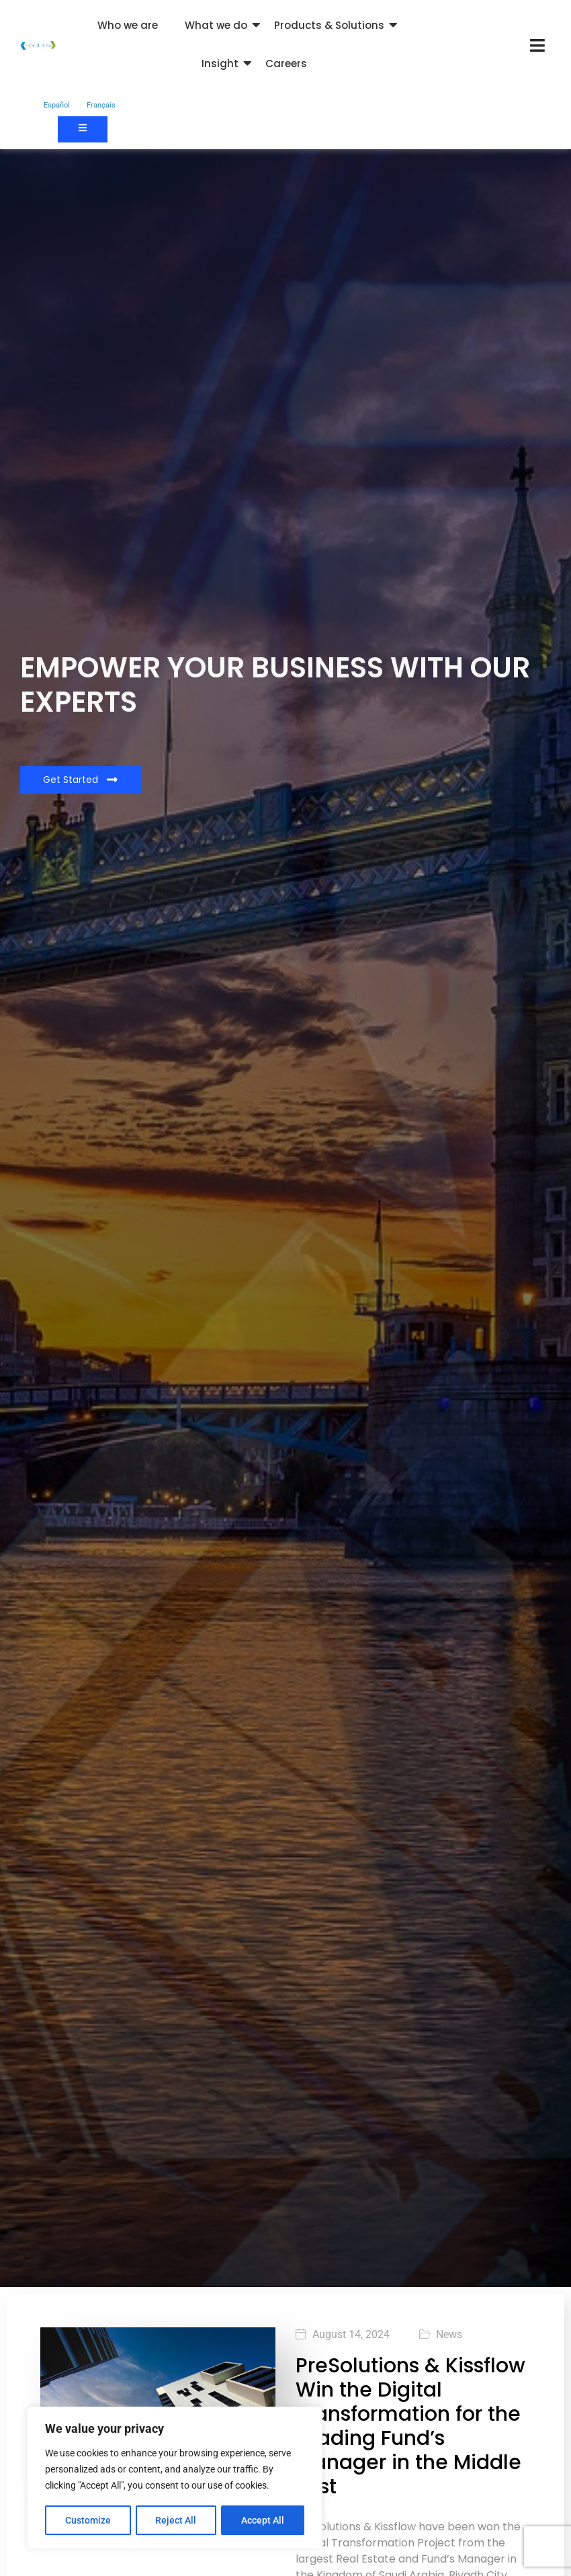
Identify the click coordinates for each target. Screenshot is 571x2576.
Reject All (176, 2520)
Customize (88, 2520)
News (449, 2334)
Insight (220, 63)
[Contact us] (82, 129)
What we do (216, 25)
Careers (286, 63)
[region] (174, 2478)
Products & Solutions (329, 25)
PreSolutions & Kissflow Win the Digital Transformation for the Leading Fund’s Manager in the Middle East (410, 2426)
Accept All (263, 2520)
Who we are (127, 25)
